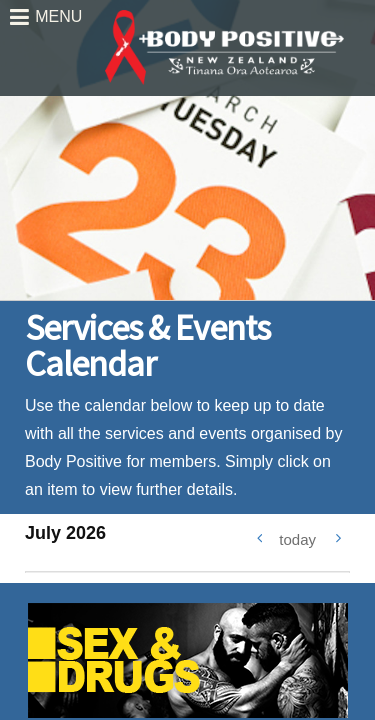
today (297, 539)
